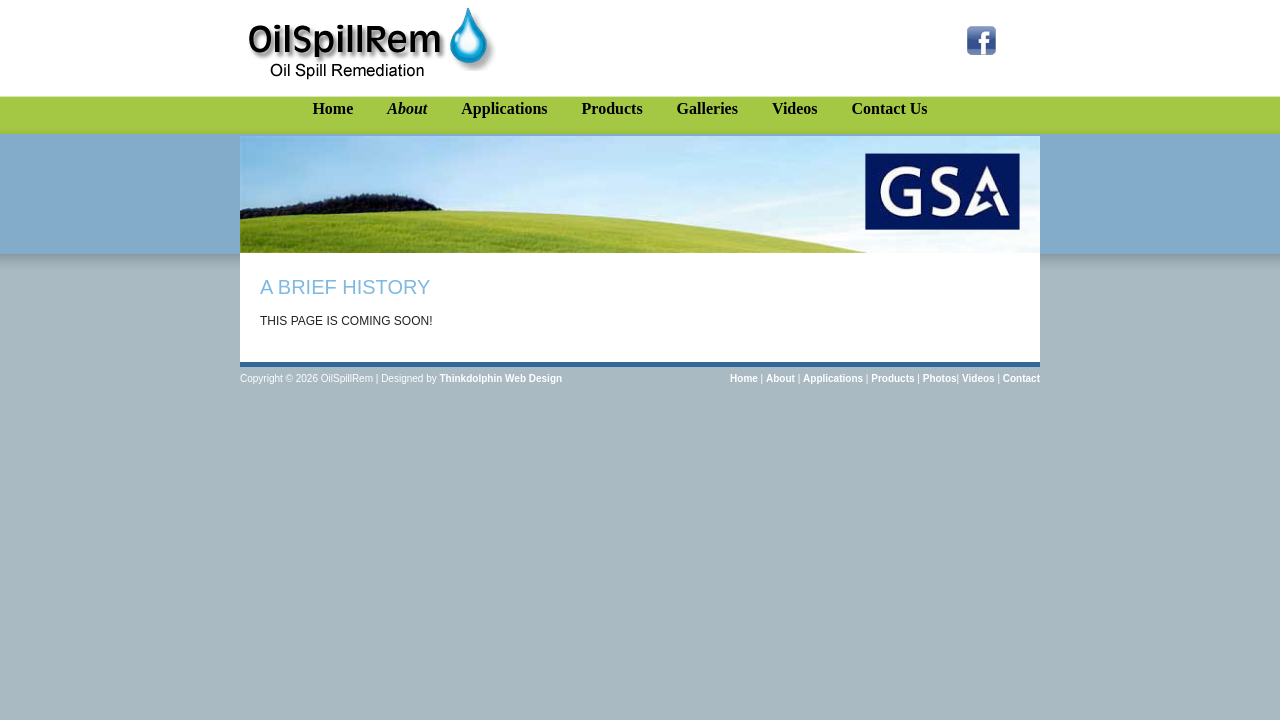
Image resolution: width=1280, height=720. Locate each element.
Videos (795, 108)
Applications (504, 108)
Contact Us (890, 108)
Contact (1021, 378)
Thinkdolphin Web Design (501, 378)
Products (612, 108)
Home (332, 108)
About (407, 108)
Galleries (707, 108)
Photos (940, 378)
